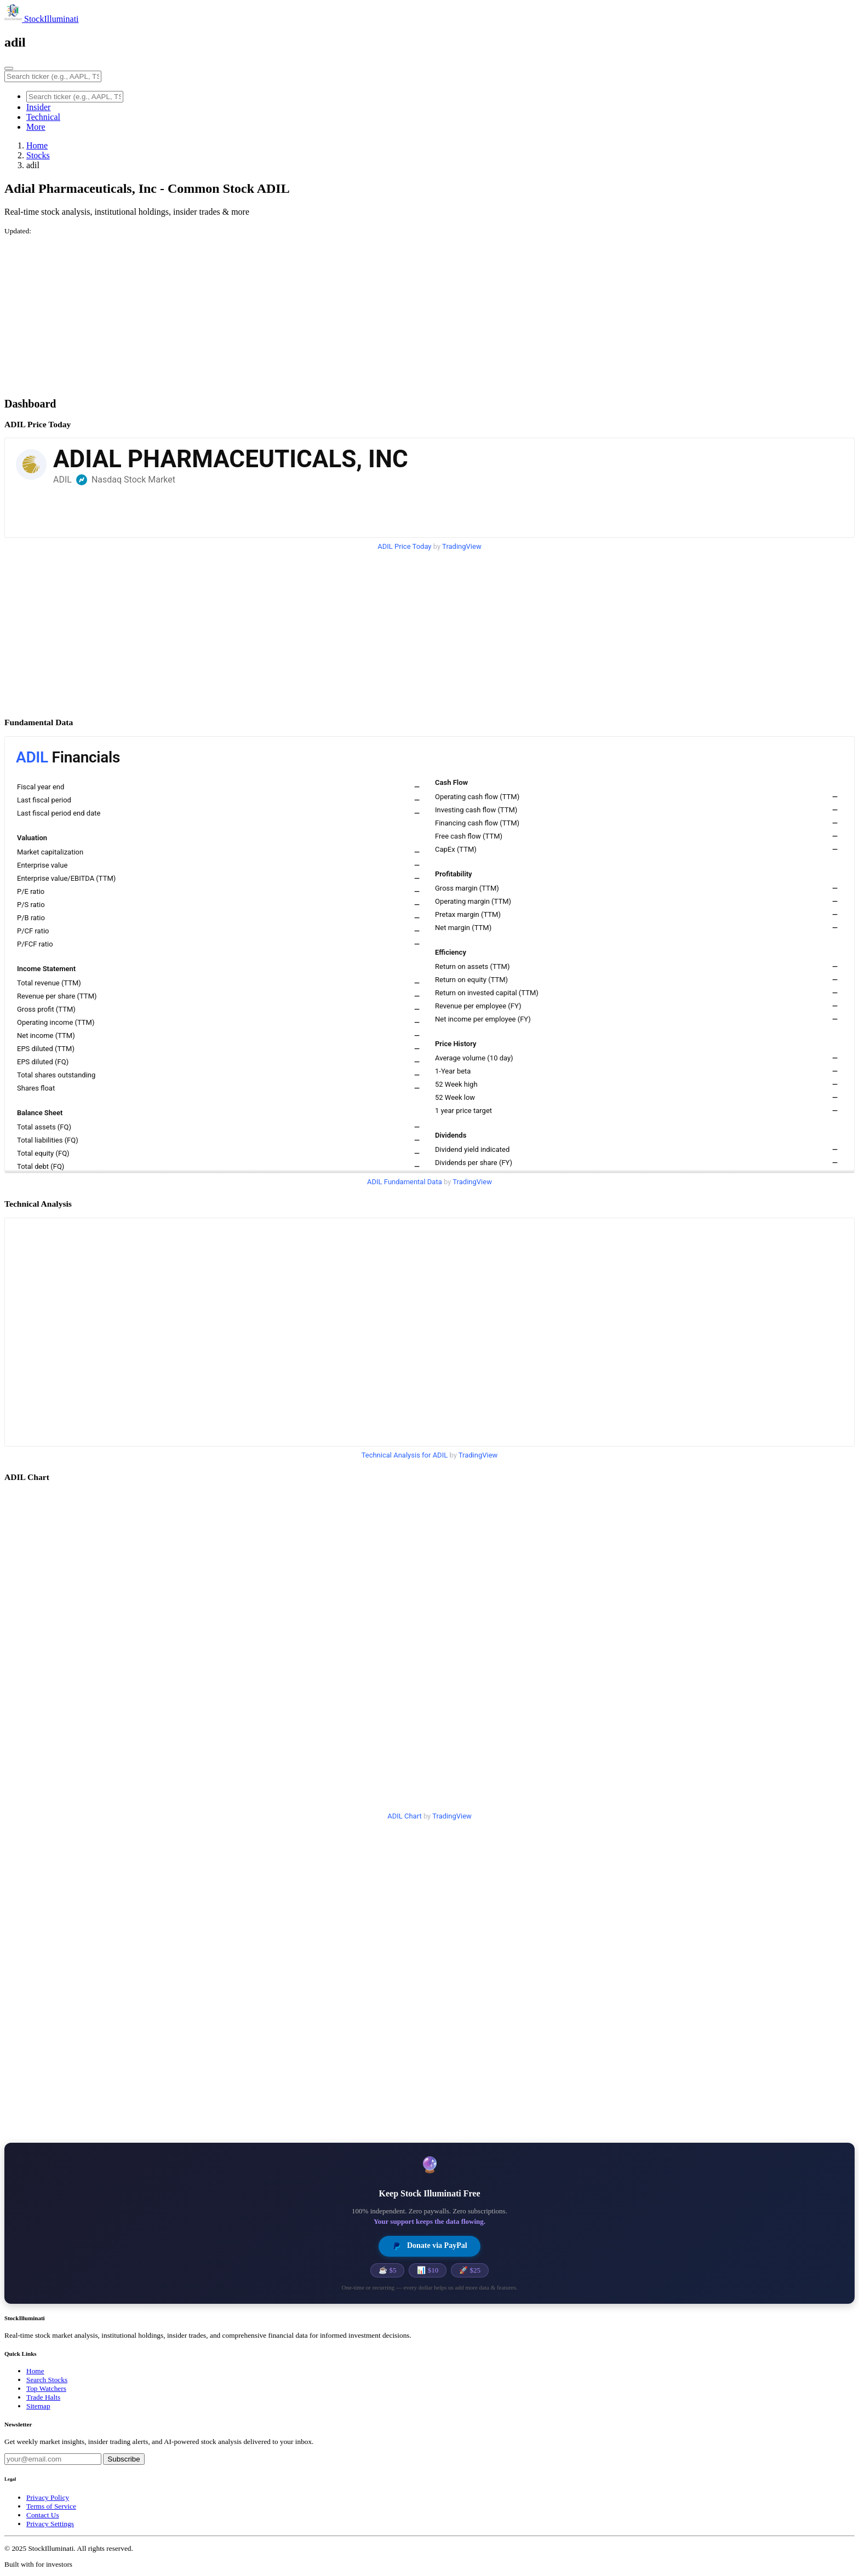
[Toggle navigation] (8, 68)
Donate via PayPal (429, 2246)
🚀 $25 (469, 2270)
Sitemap (38, 2406)
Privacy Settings (50, 2524)
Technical (43, 117)
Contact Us (42, 2515)
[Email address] (52, 2459)
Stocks (38, 155)
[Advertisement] (333, 312)
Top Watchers (46, 2388)
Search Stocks (46, 2380)
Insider (38, 107)
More (35, 126)
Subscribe (123, 2459)
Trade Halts (43, 2397)
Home (37, 145)
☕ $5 (387, 2270)
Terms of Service (51, 2506)
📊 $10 (427, 2270)
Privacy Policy (47, 2497)
